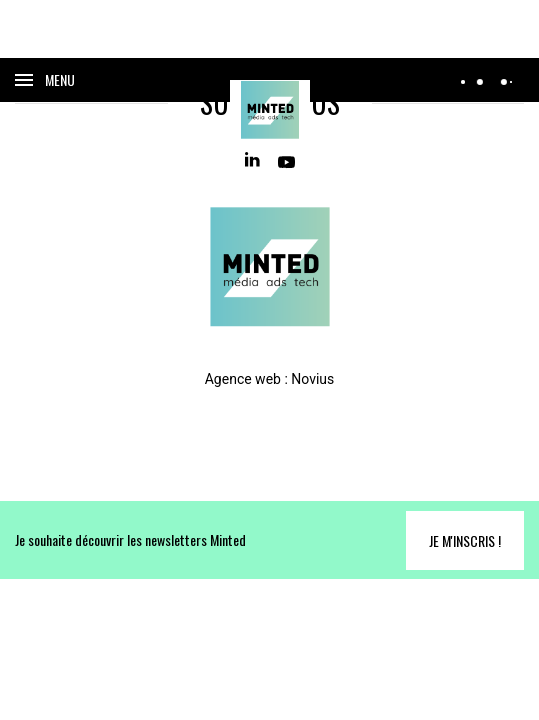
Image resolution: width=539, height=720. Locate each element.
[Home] (270, 110)
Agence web (243, 379)
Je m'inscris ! (465, 540)
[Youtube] (286, 160)
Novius (312, 379)
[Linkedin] (253, 160)
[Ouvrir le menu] (45, 80)
